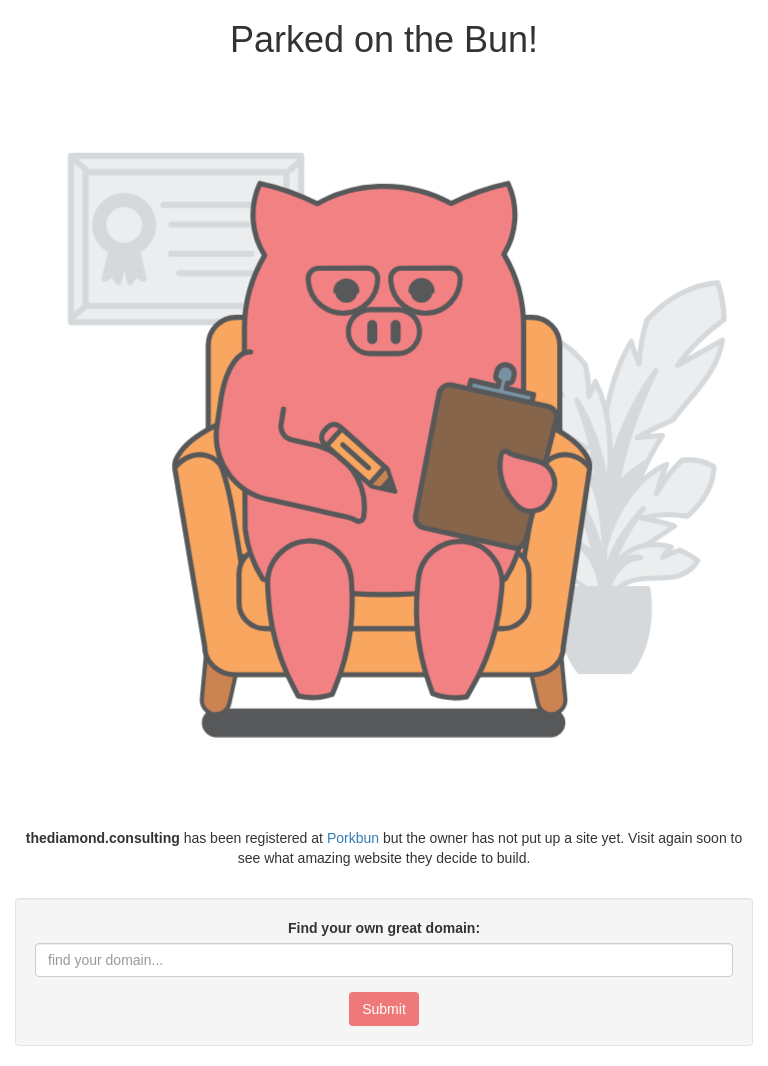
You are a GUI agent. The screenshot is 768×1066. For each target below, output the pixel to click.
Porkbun (353, 838)
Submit (384, 1009)
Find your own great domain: (384, 928)
